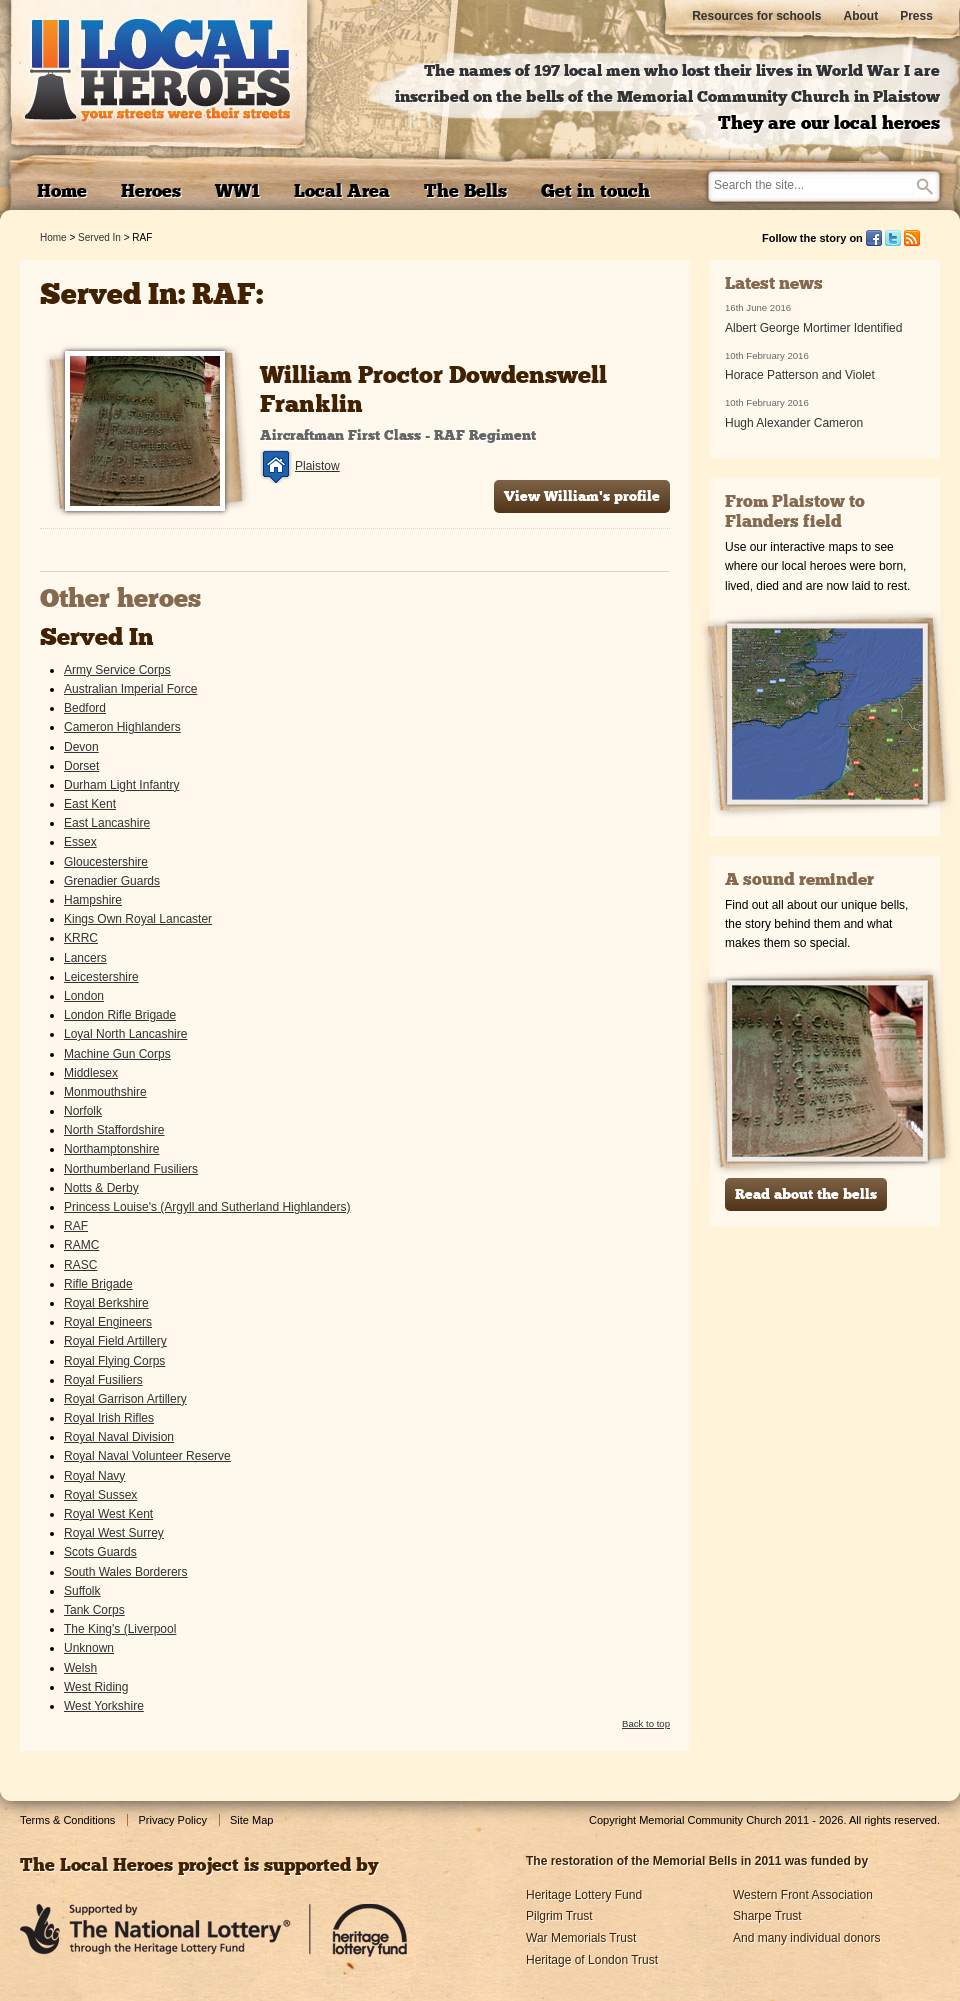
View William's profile (582, 497)
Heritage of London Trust (592, 1960)
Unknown (89, 1648)
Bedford (85, 708)
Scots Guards (100, 1552)
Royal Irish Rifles (109, 1418)
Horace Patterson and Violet (800, 375)
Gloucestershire (106, 862)
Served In (99, 237)
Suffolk (82, 1591)
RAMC (81, 1245)
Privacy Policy (172, 1820)
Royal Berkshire (106, 1303)
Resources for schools (756, 16)
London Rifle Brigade (120, 1015)
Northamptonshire (111, 1149)
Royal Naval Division (119, 1437)
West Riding (96, 1687)
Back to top (646, 1723)
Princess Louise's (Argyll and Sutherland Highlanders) (207, 1207)
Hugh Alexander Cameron (794, 423)
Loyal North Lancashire (125, 1034)
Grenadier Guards (112, 881)
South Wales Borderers (126, 1572)
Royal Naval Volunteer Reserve (147, 1456)
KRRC (81, 938)
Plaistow (317, 466)
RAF (76, 1226)
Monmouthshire (105, 1092)
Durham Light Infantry (121, 785)
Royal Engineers (108, 1322)
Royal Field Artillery (115, 1341)
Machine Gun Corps (117, 1054)
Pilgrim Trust (559, 1916)
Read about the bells (806, 1195)
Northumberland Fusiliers (131, 1169)
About (861, 16)
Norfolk (83, 1111)
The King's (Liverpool (120, 1629)
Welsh (80, 1668)
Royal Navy (94, 1476)
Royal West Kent (108, 1514)
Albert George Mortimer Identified (813, 328)
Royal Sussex (100, 1495)
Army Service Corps (117, 670)
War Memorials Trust (581, 1938)
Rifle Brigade (98, 1284)
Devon (81, 747)
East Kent (90, 804)
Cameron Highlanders (122, 727)
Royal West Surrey (114, 1533)
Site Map (251, 1820)
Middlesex (91, 1073)
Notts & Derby (101, 1188)
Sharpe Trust (767, 1916)
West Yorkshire (104, 1706)
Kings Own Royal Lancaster (138, 919)
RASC (80, 1265)
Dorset (81, 766)
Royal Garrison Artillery (125, 1399)
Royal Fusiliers (103, 1380)
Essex (80, 842)
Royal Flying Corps (114, 1361)
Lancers (85, 958)
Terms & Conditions (67, 1820)
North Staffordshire (114, 1130)
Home (53, 237)
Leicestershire (101, 977)
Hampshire (93, 900)
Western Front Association (803, 1895)
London (84, 996)
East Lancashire (107, 823)
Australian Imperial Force (130, 689)
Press (916, 16)
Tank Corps (94, 1610)
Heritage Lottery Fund (584, 1895)
